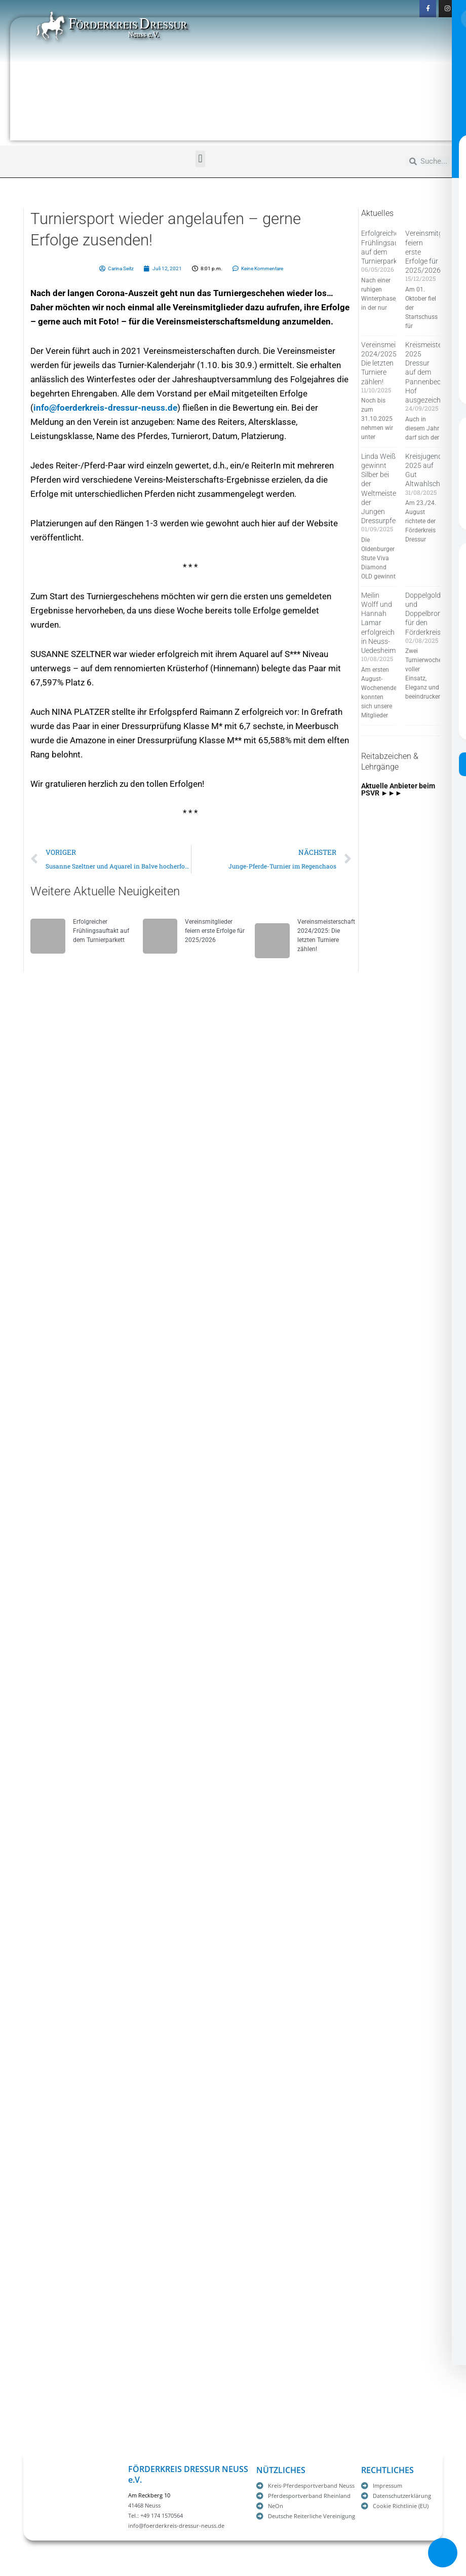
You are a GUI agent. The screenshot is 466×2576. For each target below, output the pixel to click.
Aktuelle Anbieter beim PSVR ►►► (398, 789)
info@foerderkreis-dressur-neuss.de (105, 408)
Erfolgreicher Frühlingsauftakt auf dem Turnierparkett (101, 931)
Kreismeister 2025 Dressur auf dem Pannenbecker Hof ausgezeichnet (428, 372)
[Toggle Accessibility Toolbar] (442, 2552)
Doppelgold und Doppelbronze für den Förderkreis (427, 613)
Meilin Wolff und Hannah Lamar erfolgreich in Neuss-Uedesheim (378, 623)
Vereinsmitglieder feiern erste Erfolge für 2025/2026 (215, 931)
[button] (200, 159)
